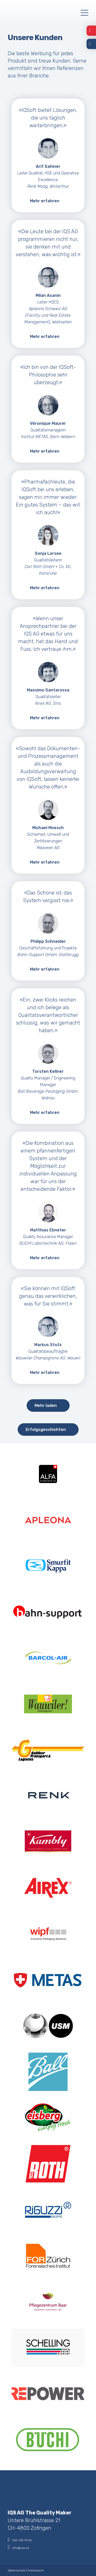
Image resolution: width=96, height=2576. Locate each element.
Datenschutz (16, 2570)
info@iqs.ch (18, 2547)
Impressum (36, 2570)
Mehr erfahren (44, 200)
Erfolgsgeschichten (46, 1429)
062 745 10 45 (19, 2539)
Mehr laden (46, 1405)
